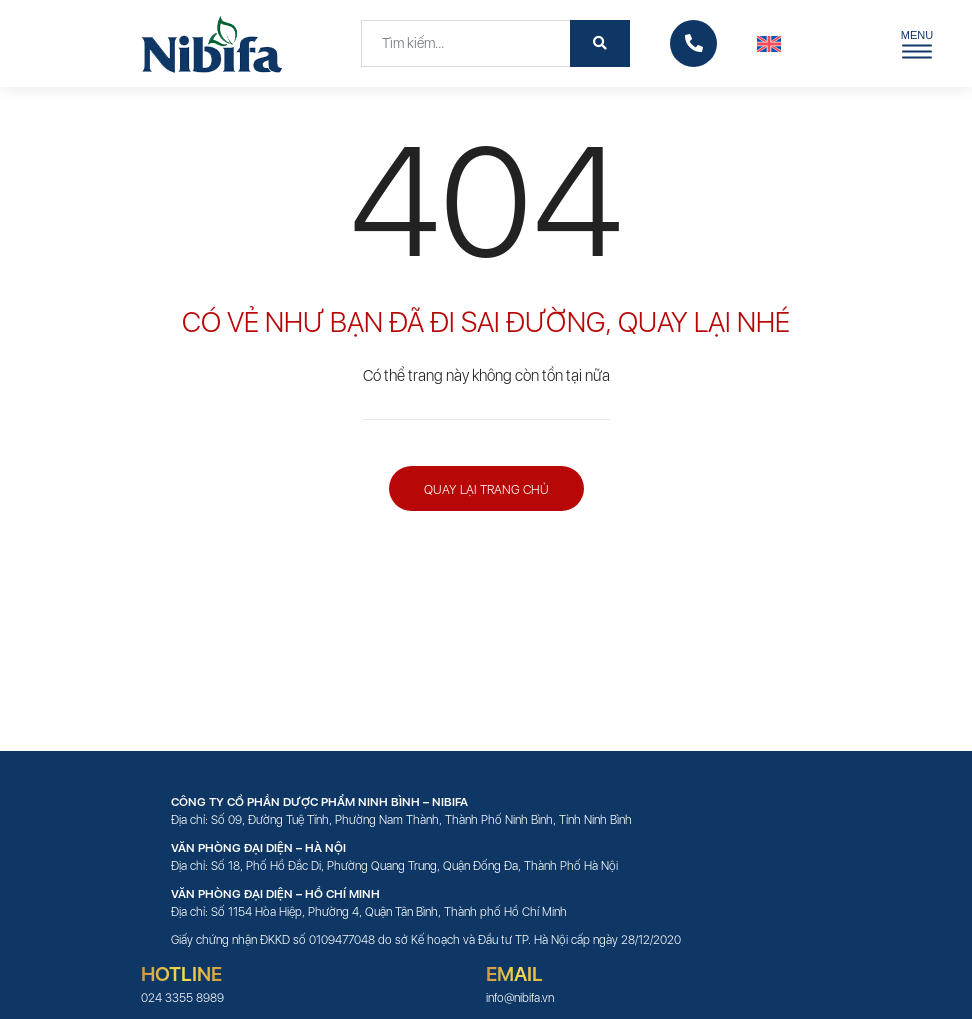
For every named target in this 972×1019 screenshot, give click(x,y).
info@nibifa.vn (520, 998)
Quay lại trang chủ (486, 489)
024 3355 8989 (182, 998)
